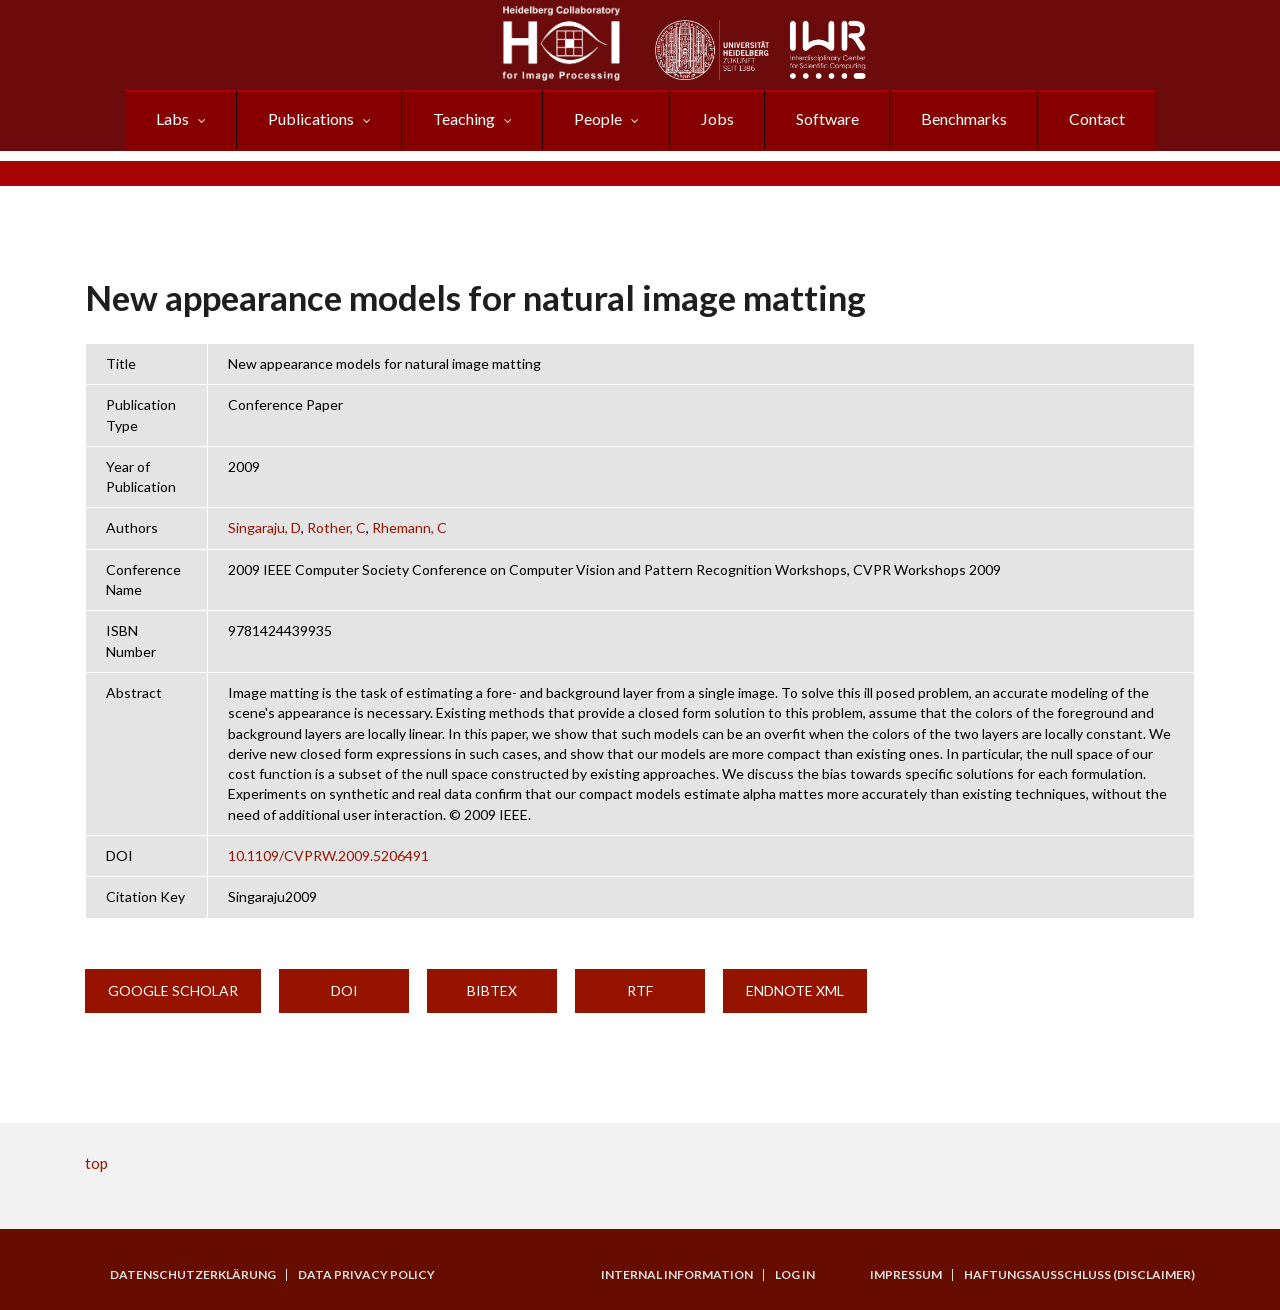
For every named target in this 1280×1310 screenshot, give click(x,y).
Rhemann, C (409, 527)
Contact (1097, 118)
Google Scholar (173, 990)
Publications (311, 118)
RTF (640, 990)
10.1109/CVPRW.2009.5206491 (328, 855)
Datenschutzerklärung (193, 1275)
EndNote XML (795, 990)
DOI (344, 990)
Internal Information (677, 1275)
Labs (172, 118)
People (598, 118)
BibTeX (492, 990)
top (96, 1163)
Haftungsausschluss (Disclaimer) (1079, 1275)
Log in (795, 1275)
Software (827, 118)
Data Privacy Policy (366, 1275)
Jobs (717, 118)
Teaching (464, 118)
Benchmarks (964, 118)
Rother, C (336, 527)
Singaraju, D (264, 527)
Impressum (906, 1275)
